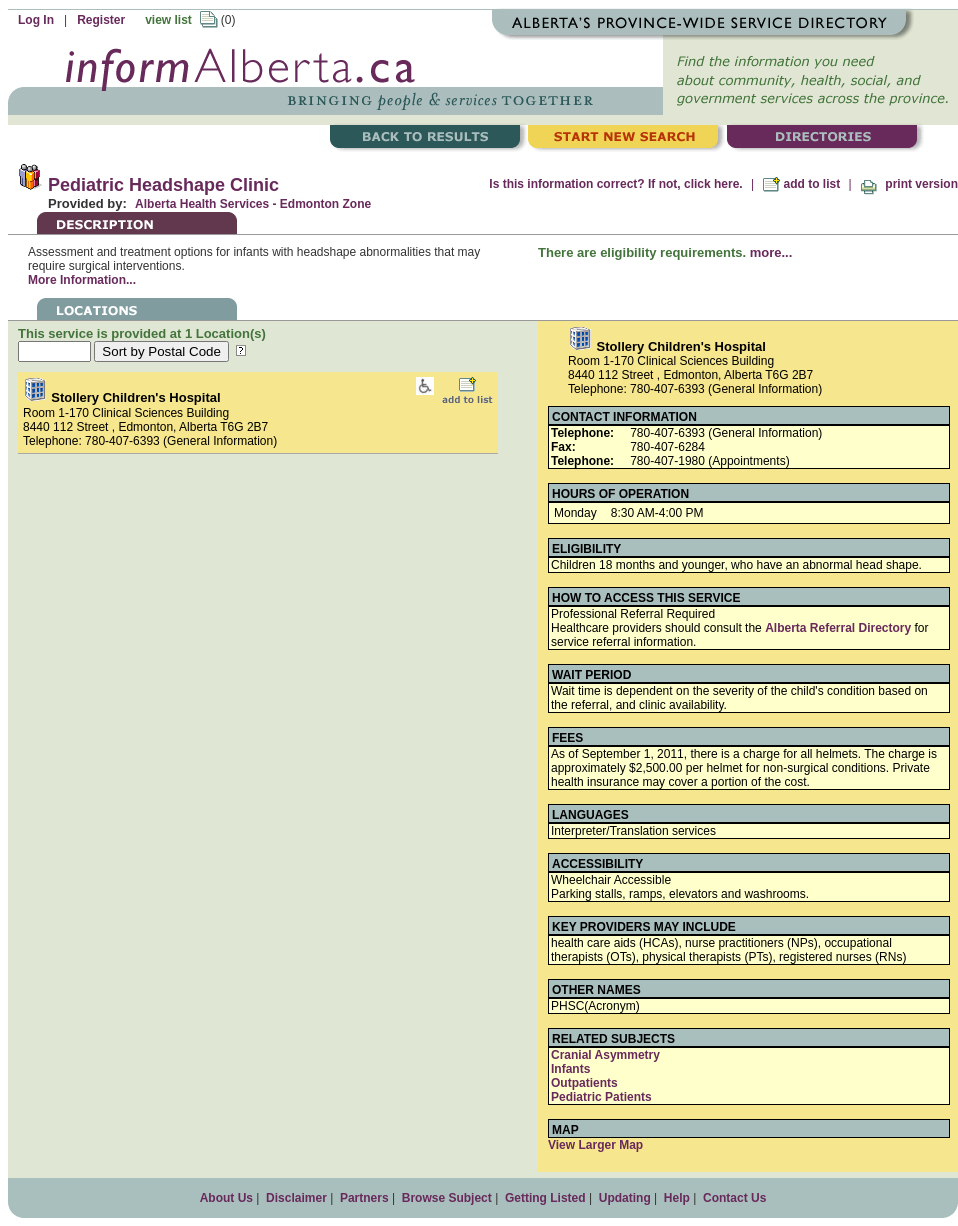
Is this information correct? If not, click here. (615, 184)
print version (909, 184)
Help (677, 1198)
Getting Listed (545, 1198)
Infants (570, 1069)
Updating (625, 1198)
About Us (226, 1198)
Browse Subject (447, 1198)
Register (101, 20)
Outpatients (584, 1083)
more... (771, 252)
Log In (36, 20)
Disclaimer (296, 1198)
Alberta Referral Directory (838, 628)
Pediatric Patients (601, 1097)
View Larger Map (595, 1145)
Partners (364, 1198)
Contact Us (734, 1198)
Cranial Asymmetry (605, 1055)
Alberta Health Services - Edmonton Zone (253, 204)
